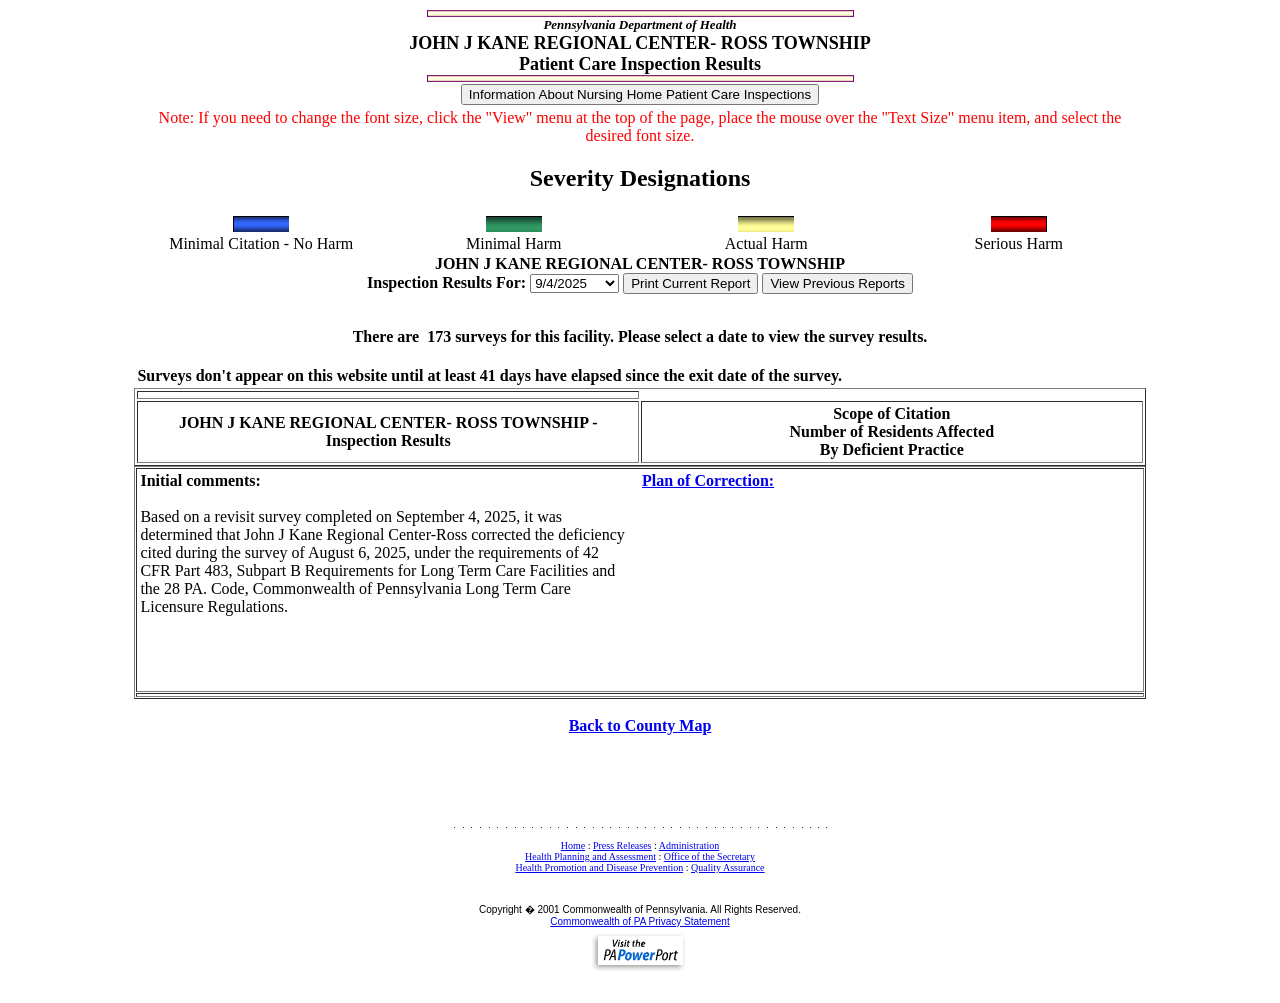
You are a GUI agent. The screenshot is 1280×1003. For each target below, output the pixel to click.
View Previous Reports (837, 283)
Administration (689, 845)
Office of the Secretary (709, 856)
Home (573, 845)
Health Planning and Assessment (590, 856)
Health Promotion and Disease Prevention (599, 867)
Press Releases (622, 845)
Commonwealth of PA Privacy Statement (639, 921)
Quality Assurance (728, 867)
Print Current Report (690, 283)
